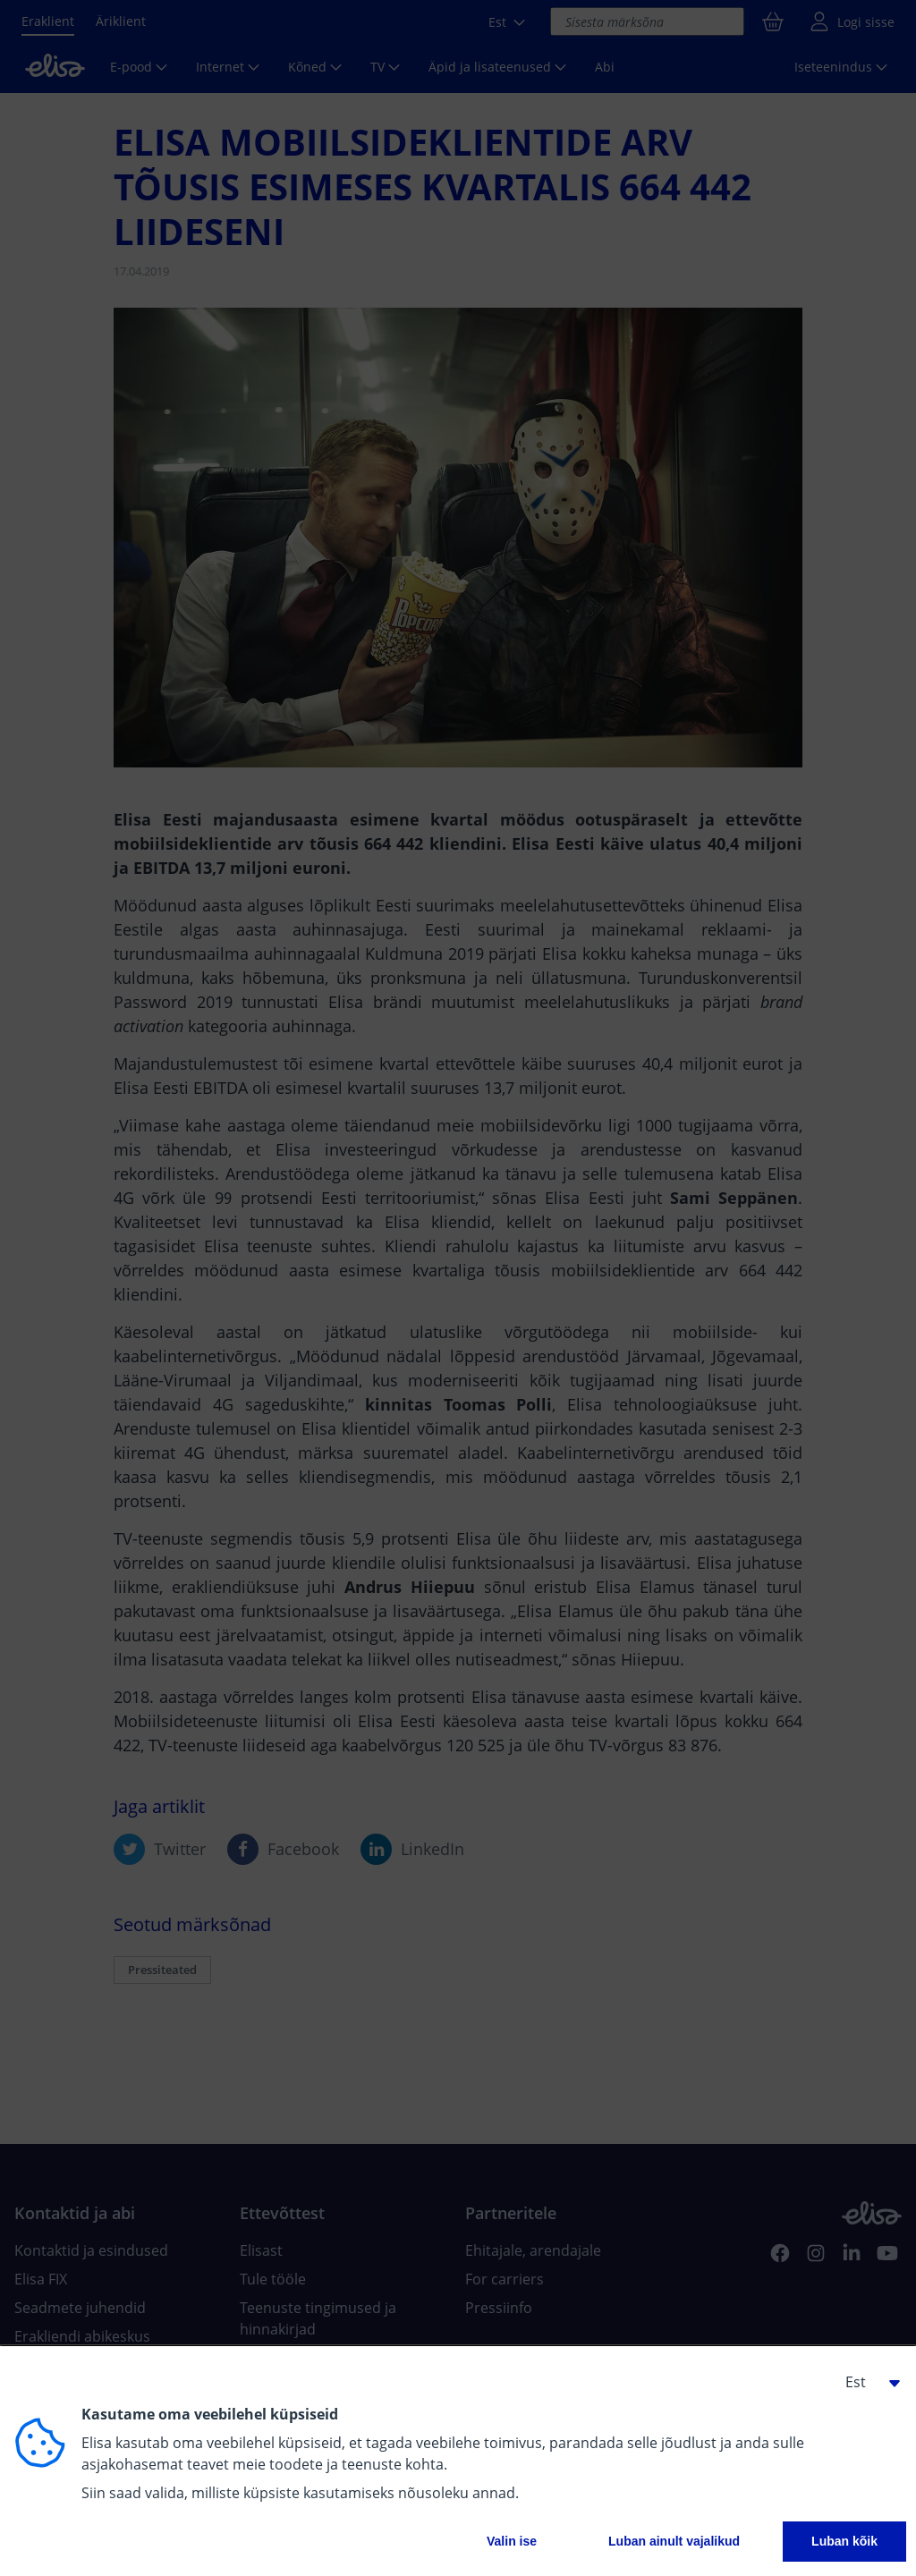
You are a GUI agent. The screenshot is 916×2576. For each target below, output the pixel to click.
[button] (866, 2381)
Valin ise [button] (512, 2541)
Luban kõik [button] (844, 2541)
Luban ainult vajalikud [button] (674, 2541)
